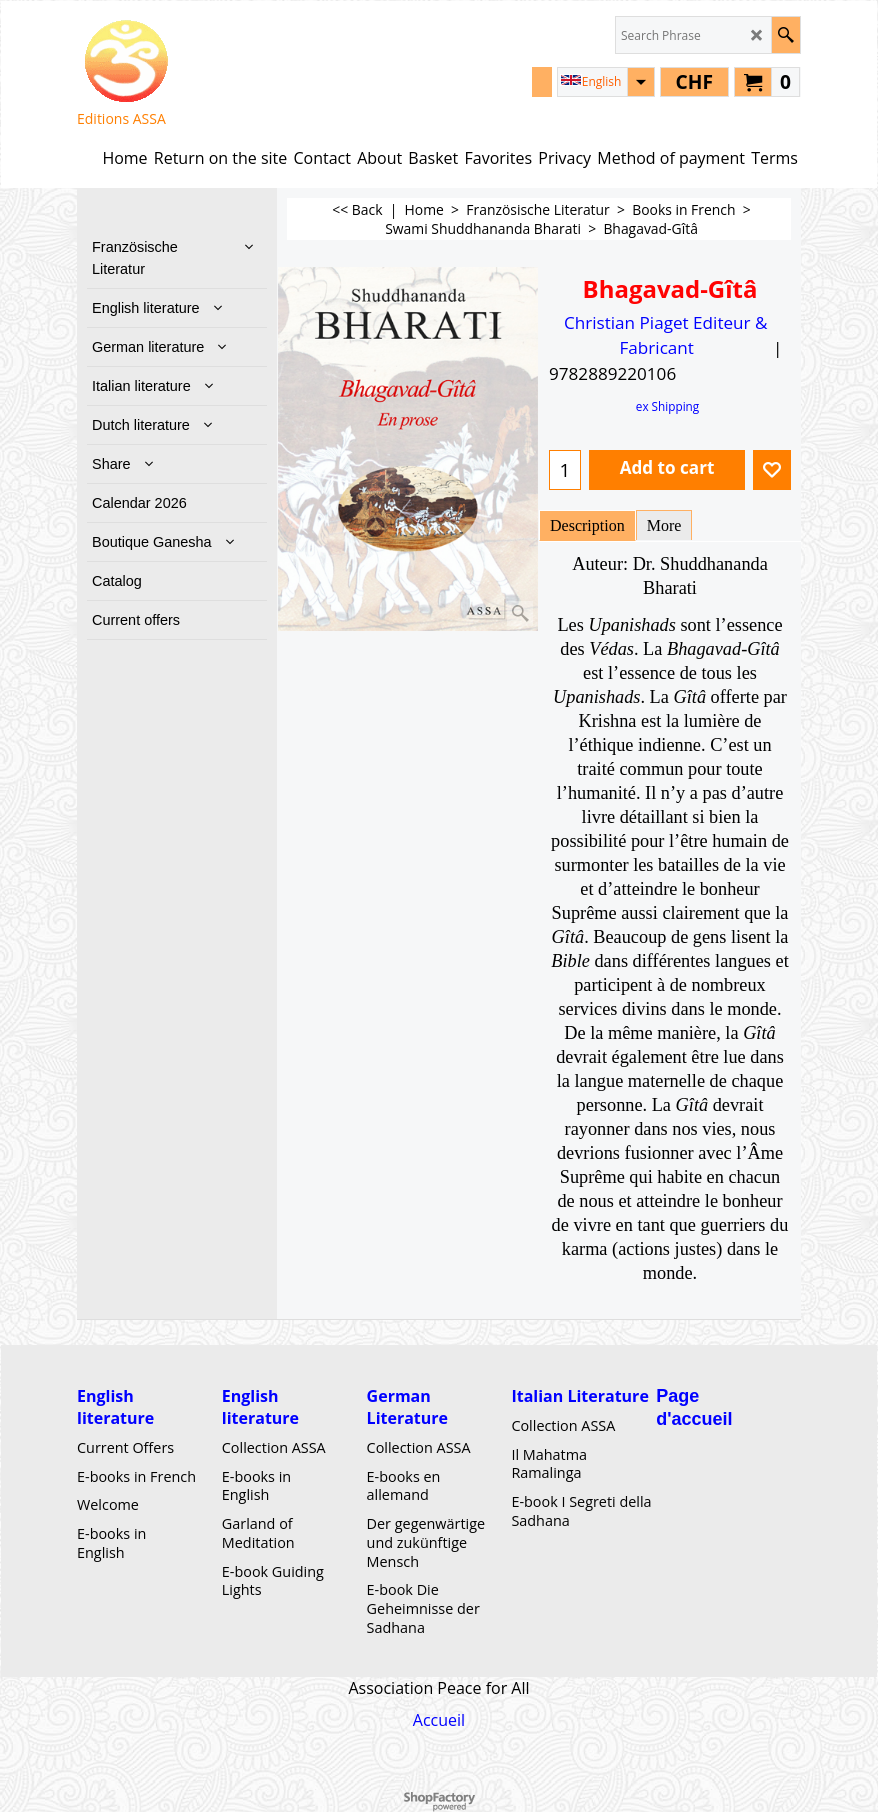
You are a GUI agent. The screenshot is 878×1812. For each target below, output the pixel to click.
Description (587, 525)
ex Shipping (667, 406)
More (664, 525)
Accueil (439, 1720)
